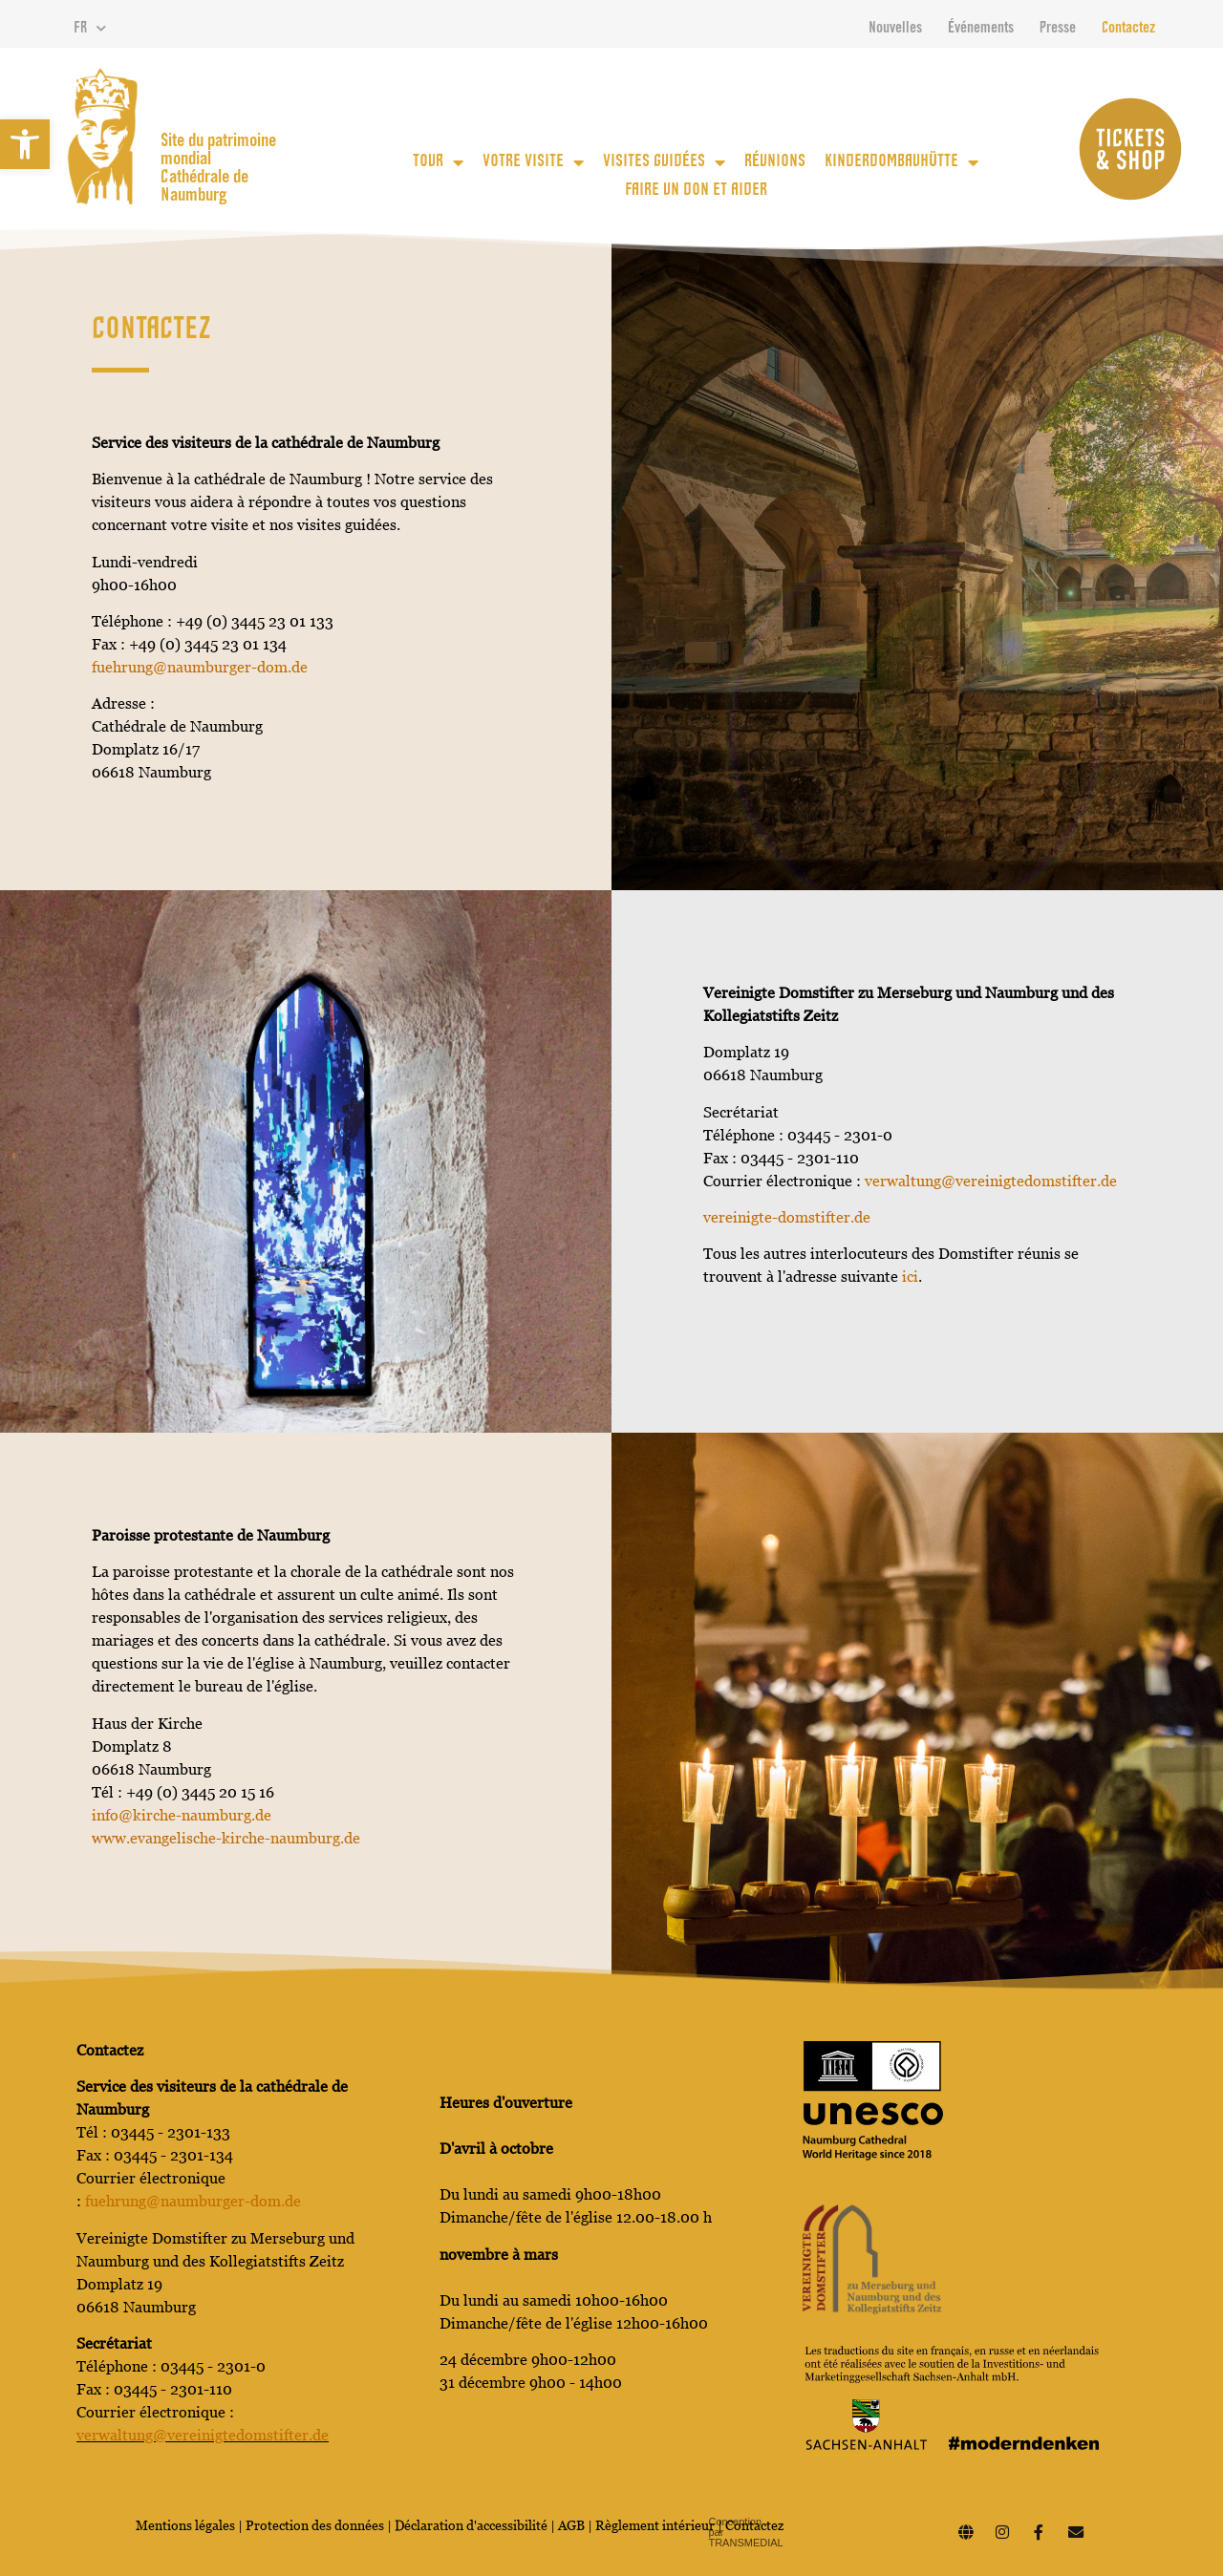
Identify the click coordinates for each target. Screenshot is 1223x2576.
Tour (438, 162)
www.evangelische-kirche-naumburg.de (226, 1838)
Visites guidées (664, 162)
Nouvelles (895, 28)
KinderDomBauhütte (901, 162)
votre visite (533, 162)
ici (910, 1276)
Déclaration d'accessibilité (471, 2525)
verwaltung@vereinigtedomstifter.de (991, 1181)
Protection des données (316, 2525)
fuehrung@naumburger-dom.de (200, 667)
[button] (25, 144)
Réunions (774, 162)
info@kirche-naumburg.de (181, 1815)
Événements (981, 28)
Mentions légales (185, 2525)
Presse (1058, 28)
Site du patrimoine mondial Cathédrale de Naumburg (218, 169)
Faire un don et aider (696, 191)
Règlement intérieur (655, 2525)
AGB (571, 2525)
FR (90, 28)
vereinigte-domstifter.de (786, 1217)
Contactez (1128, 28)
